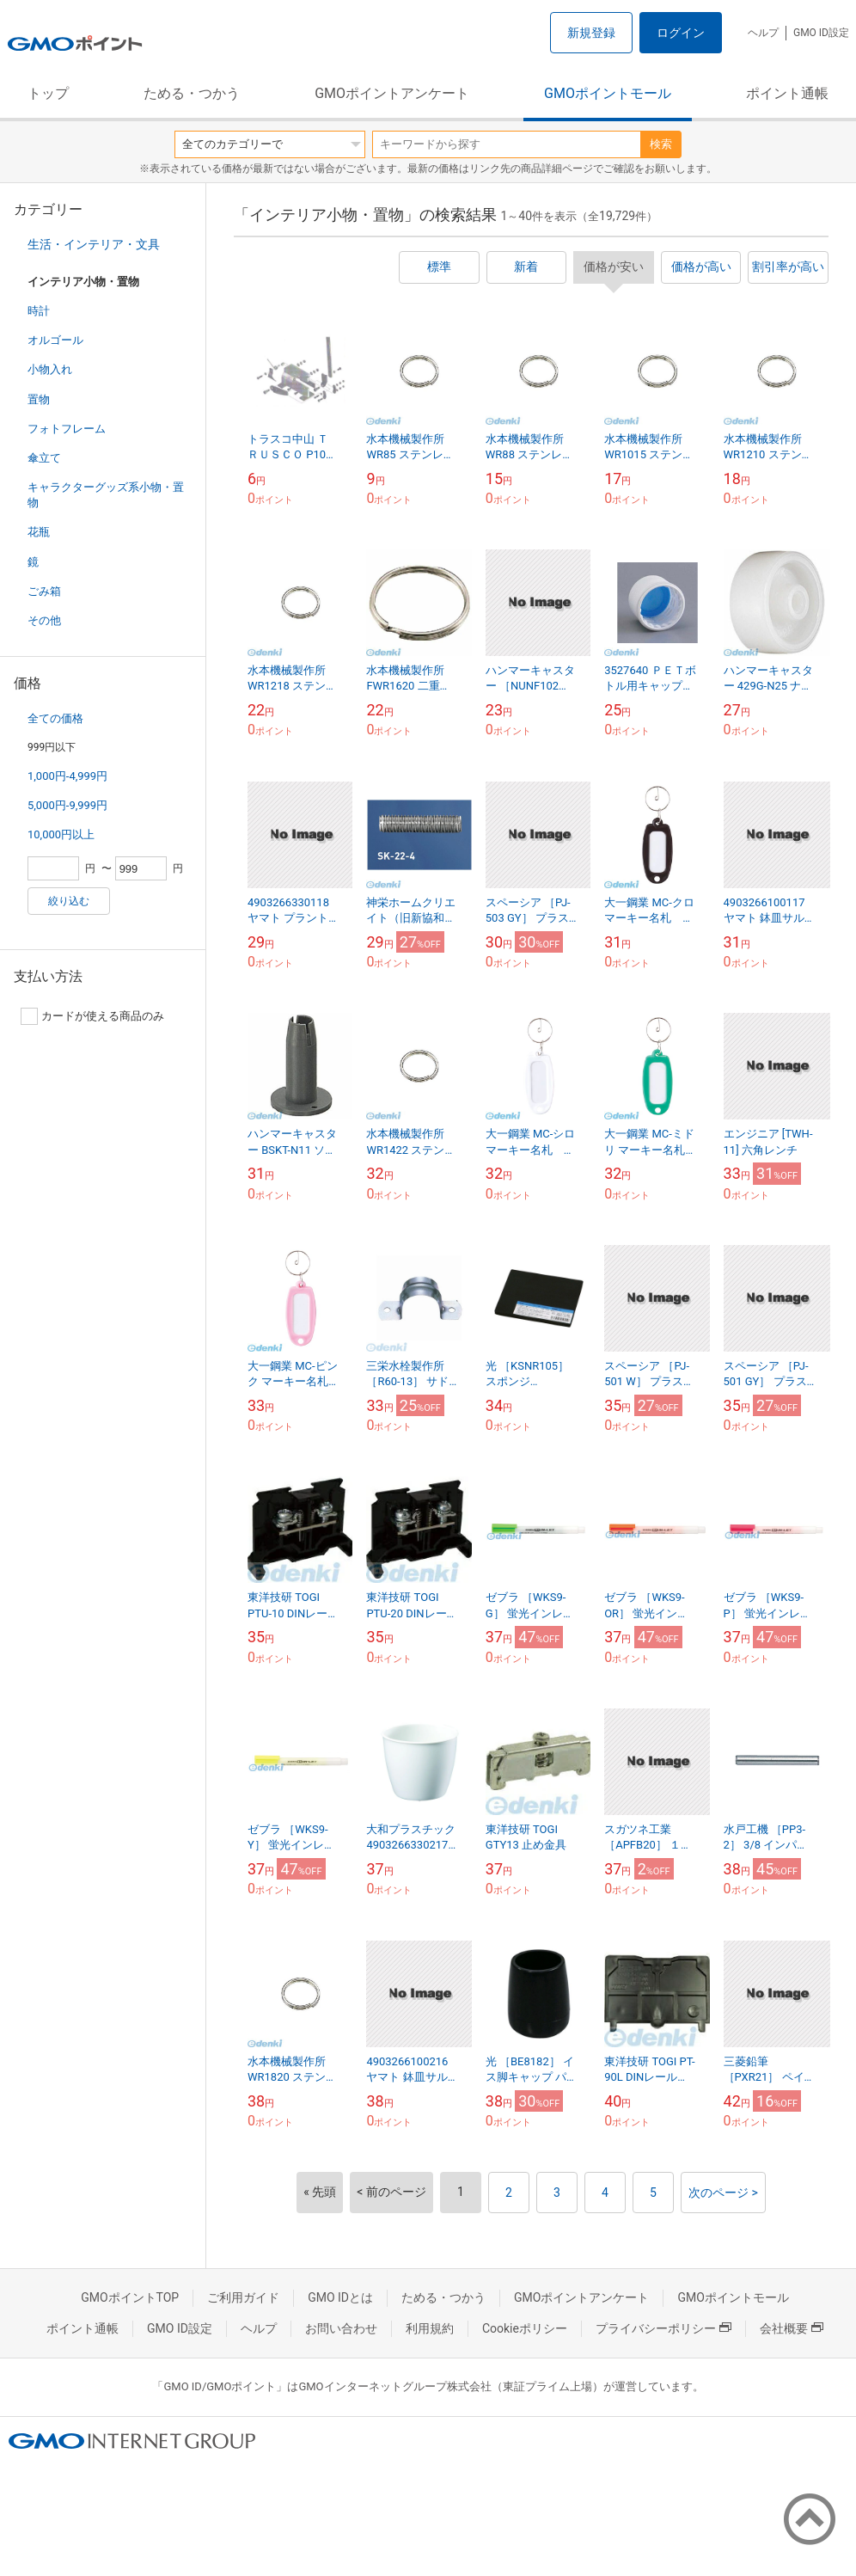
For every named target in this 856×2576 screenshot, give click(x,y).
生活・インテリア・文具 (94, 244)
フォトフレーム (67, 428)
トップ (48, 93)
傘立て (44, 457)
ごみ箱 (44, 591)
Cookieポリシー (524, 2328)
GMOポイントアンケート (392, 93)
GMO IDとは (340, 2297)
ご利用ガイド (243, 2297)
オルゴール (55, 340)
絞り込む (68, 901)
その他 (44, 620)
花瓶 (39, 531)
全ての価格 (55, 718)
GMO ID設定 (821, 33)
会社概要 (791, 2328)
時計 (39, 310)
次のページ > (723, 2192)
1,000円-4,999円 (67, 776)
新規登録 (591, 33)
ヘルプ (763, 33)
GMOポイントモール (607, 93)
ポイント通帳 (787, 93)
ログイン (681, 33)
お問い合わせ (341, 2328)
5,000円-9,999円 (67, 805)
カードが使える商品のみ (92, 1016)
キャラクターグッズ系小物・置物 (106, 495)
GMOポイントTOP (130, 2297)
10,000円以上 (61, 834)
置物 (39, 399)
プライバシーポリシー (663, 2328)
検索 (661, 144)
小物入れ (50, 369)
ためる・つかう (192, 93)
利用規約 (430, 2328)
